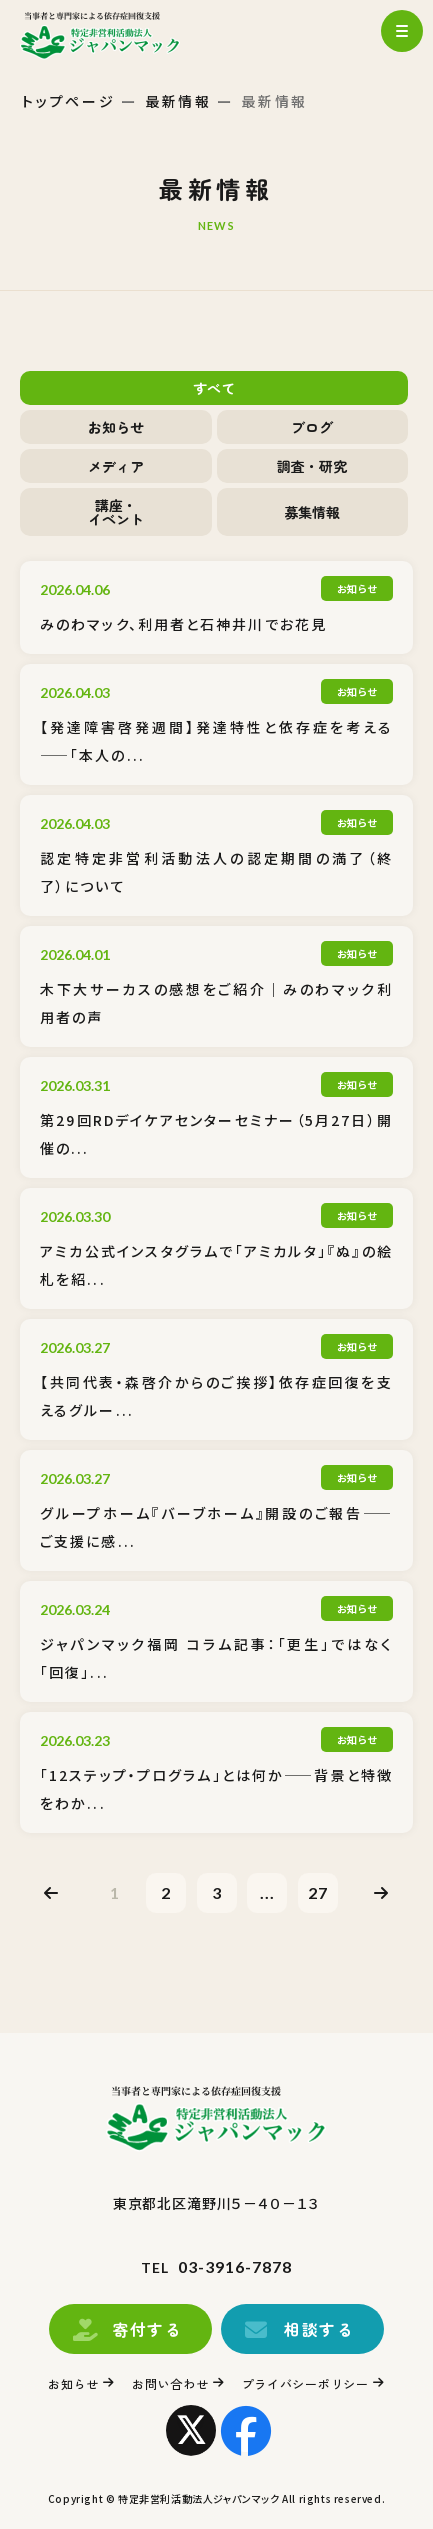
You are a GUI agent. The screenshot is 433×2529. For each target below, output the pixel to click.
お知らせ (116, 427)
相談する (319, 2329)
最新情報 (178, 101)
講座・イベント (116, 512)
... (267, 1892)
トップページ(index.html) (117, 35)
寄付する (147, 2329)
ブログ (312, 427)
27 (318, 1892)
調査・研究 (312, 466)
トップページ (69, 101)
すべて (214, 388)
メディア (116, 466)
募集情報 (312, 512)
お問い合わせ (170, 2383)
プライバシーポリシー (305, 2383)
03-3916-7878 (235, 2266)
